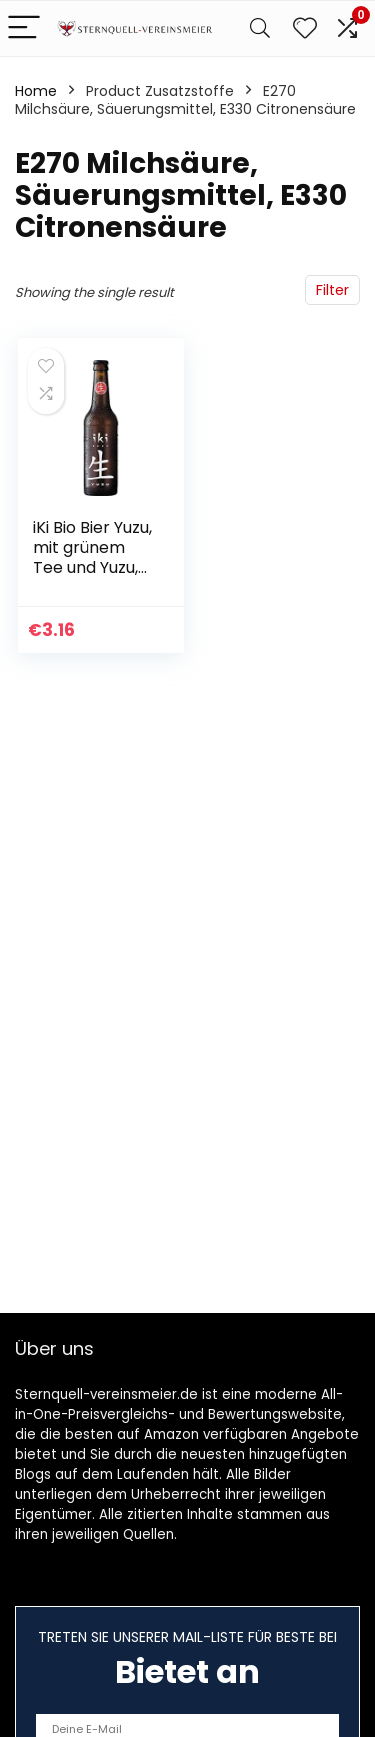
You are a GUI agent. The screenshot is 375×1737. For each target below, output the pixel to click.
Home (36, 91)
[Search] (260, 28)
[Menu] (24, 28)
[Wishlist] (305, 28)
